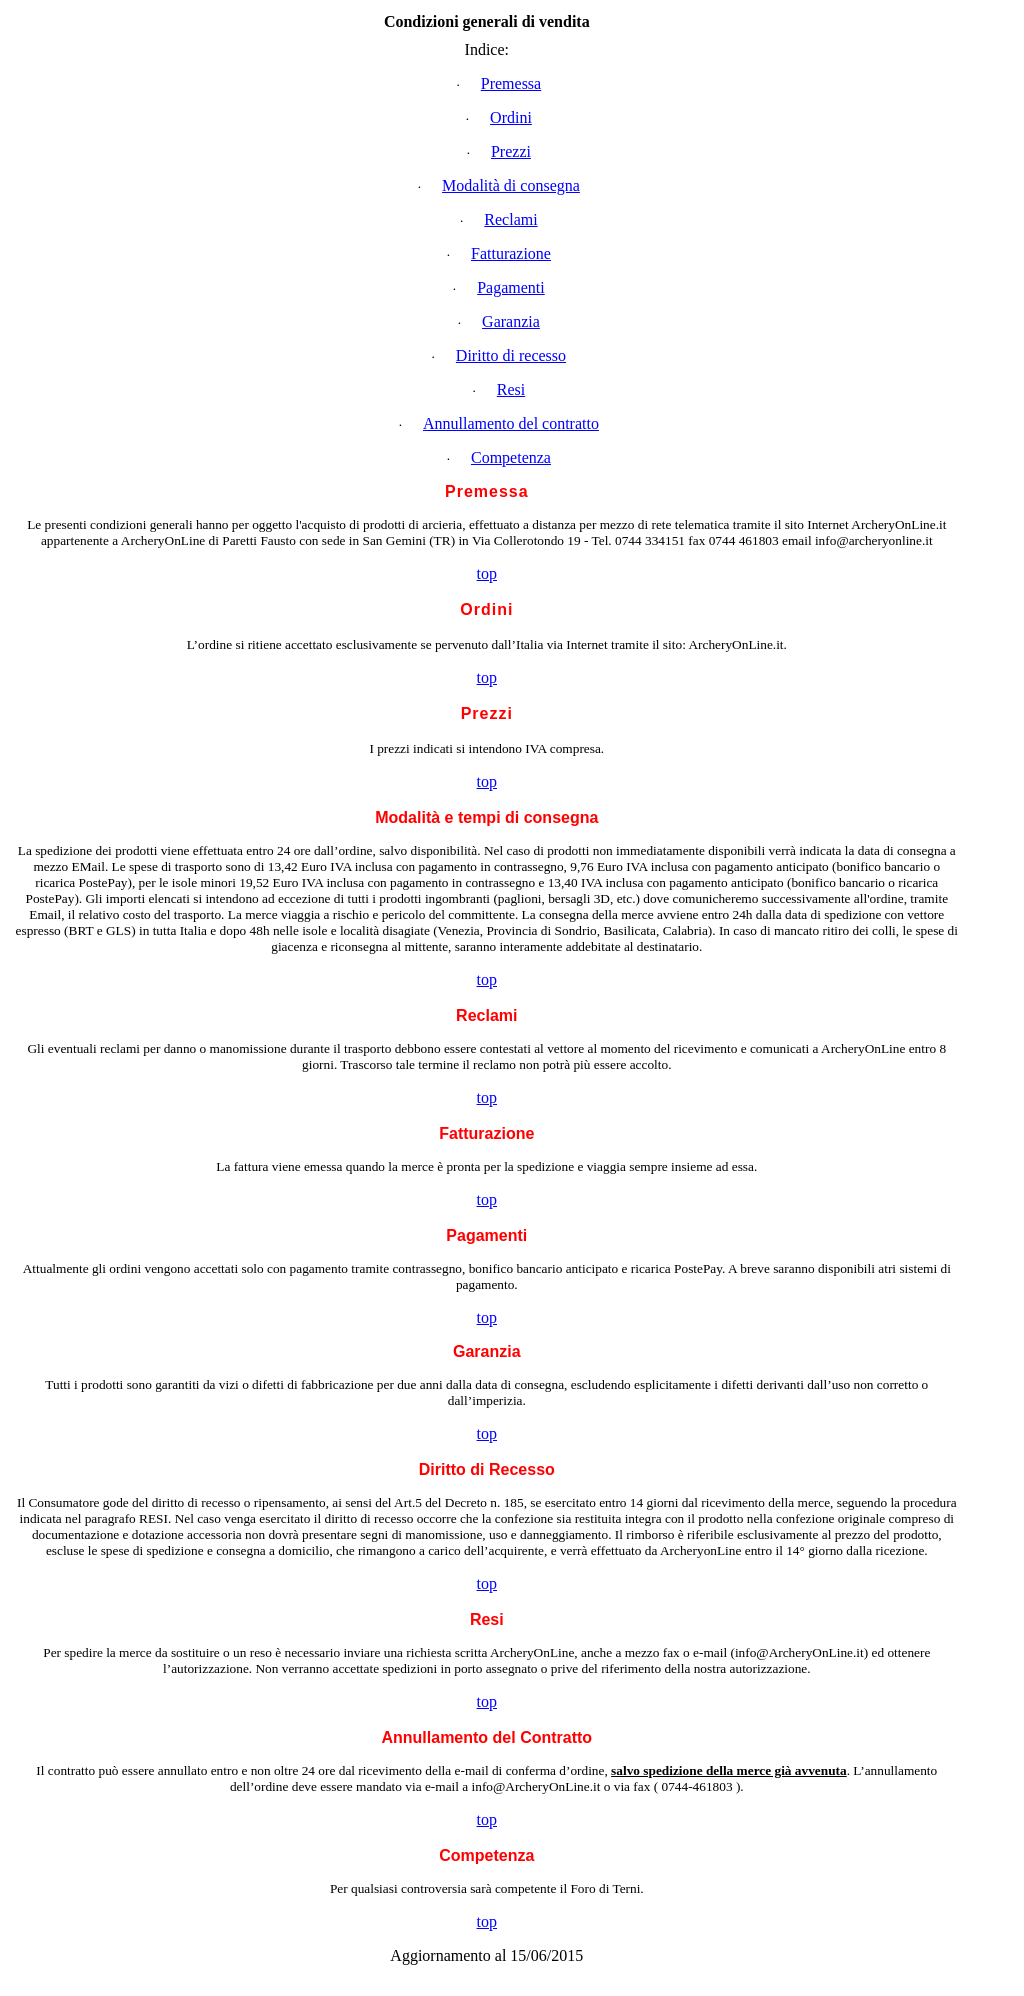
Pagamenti (511, 287)
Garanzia (511, 321)
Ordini (511, 117)
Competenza (511, 457)
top (487, 573)
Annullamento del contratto (511, 423)
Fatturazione (511, 253)
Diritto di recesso (511, 355)
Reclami (510, 219)
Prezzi (511, 151)
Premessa (511, 83)
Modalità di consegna (511, 185)
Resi (511, 389)
